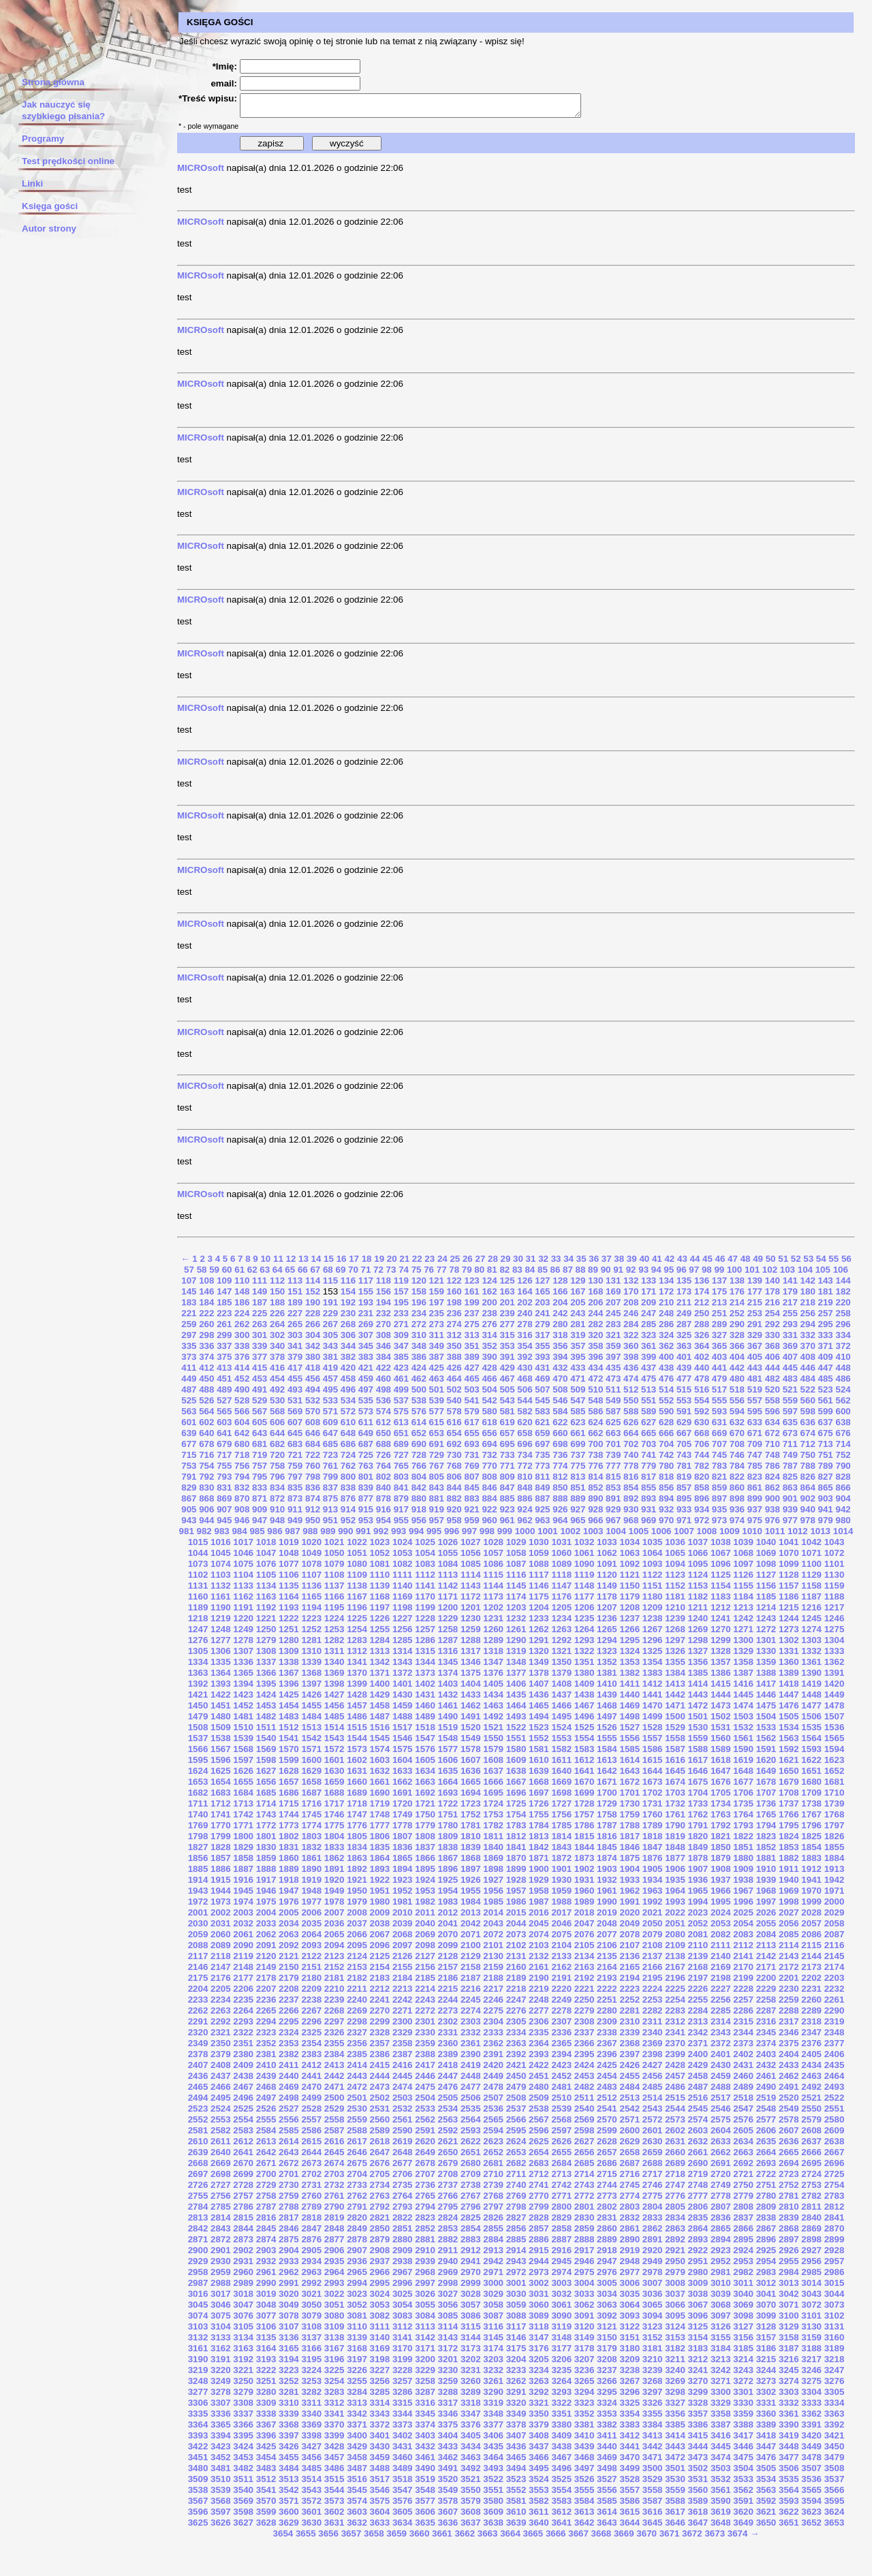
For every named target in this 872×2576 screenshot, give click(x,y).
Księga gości (50, 206)
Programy (43, 138)
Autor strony (49, 228)
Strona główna (53, 82)
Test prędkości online (68, 161)
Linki (32, 183)
